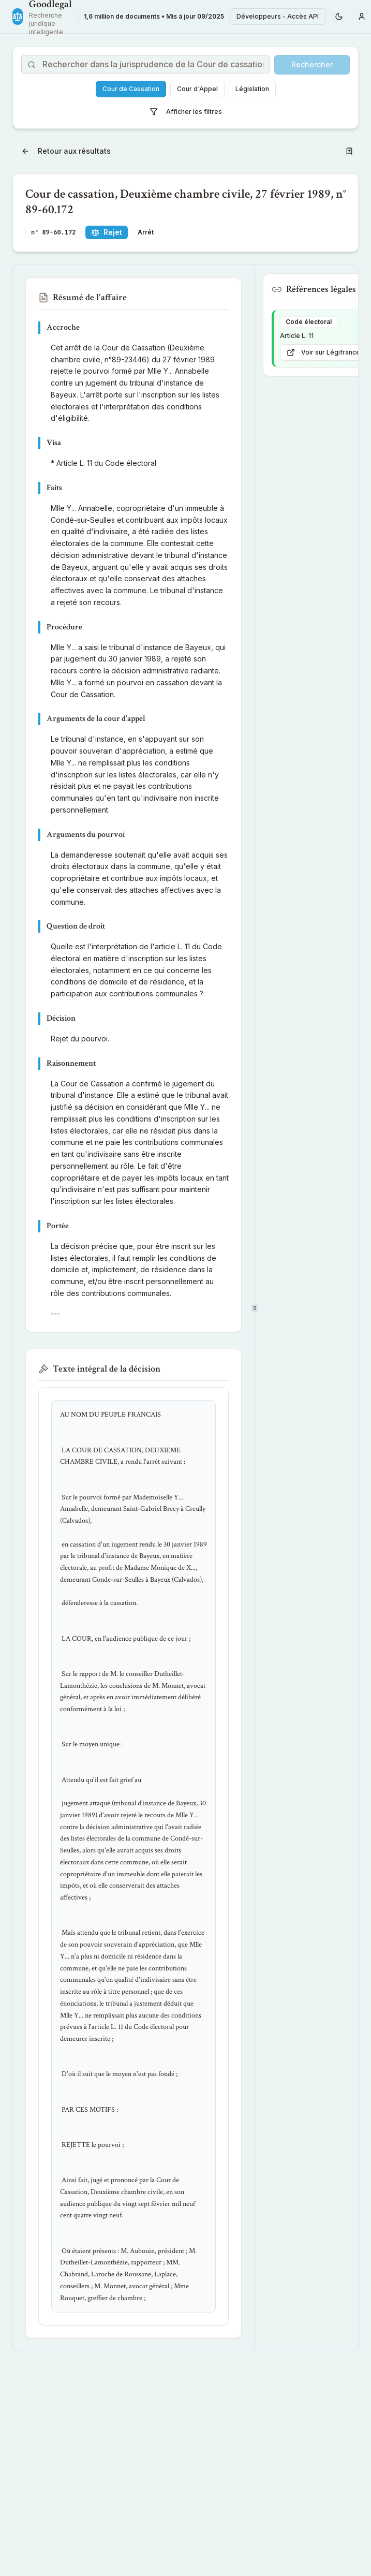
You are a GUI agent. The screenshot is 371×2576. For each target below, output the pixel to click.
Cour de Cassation (130, 89)
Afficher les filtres (186, 112)
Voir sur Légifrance (323, 352)
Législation (252, 89)
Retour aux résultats (66, 150)
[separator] (254, 1308)
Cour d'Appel (197, 89)
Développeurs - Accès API (277, 16)
